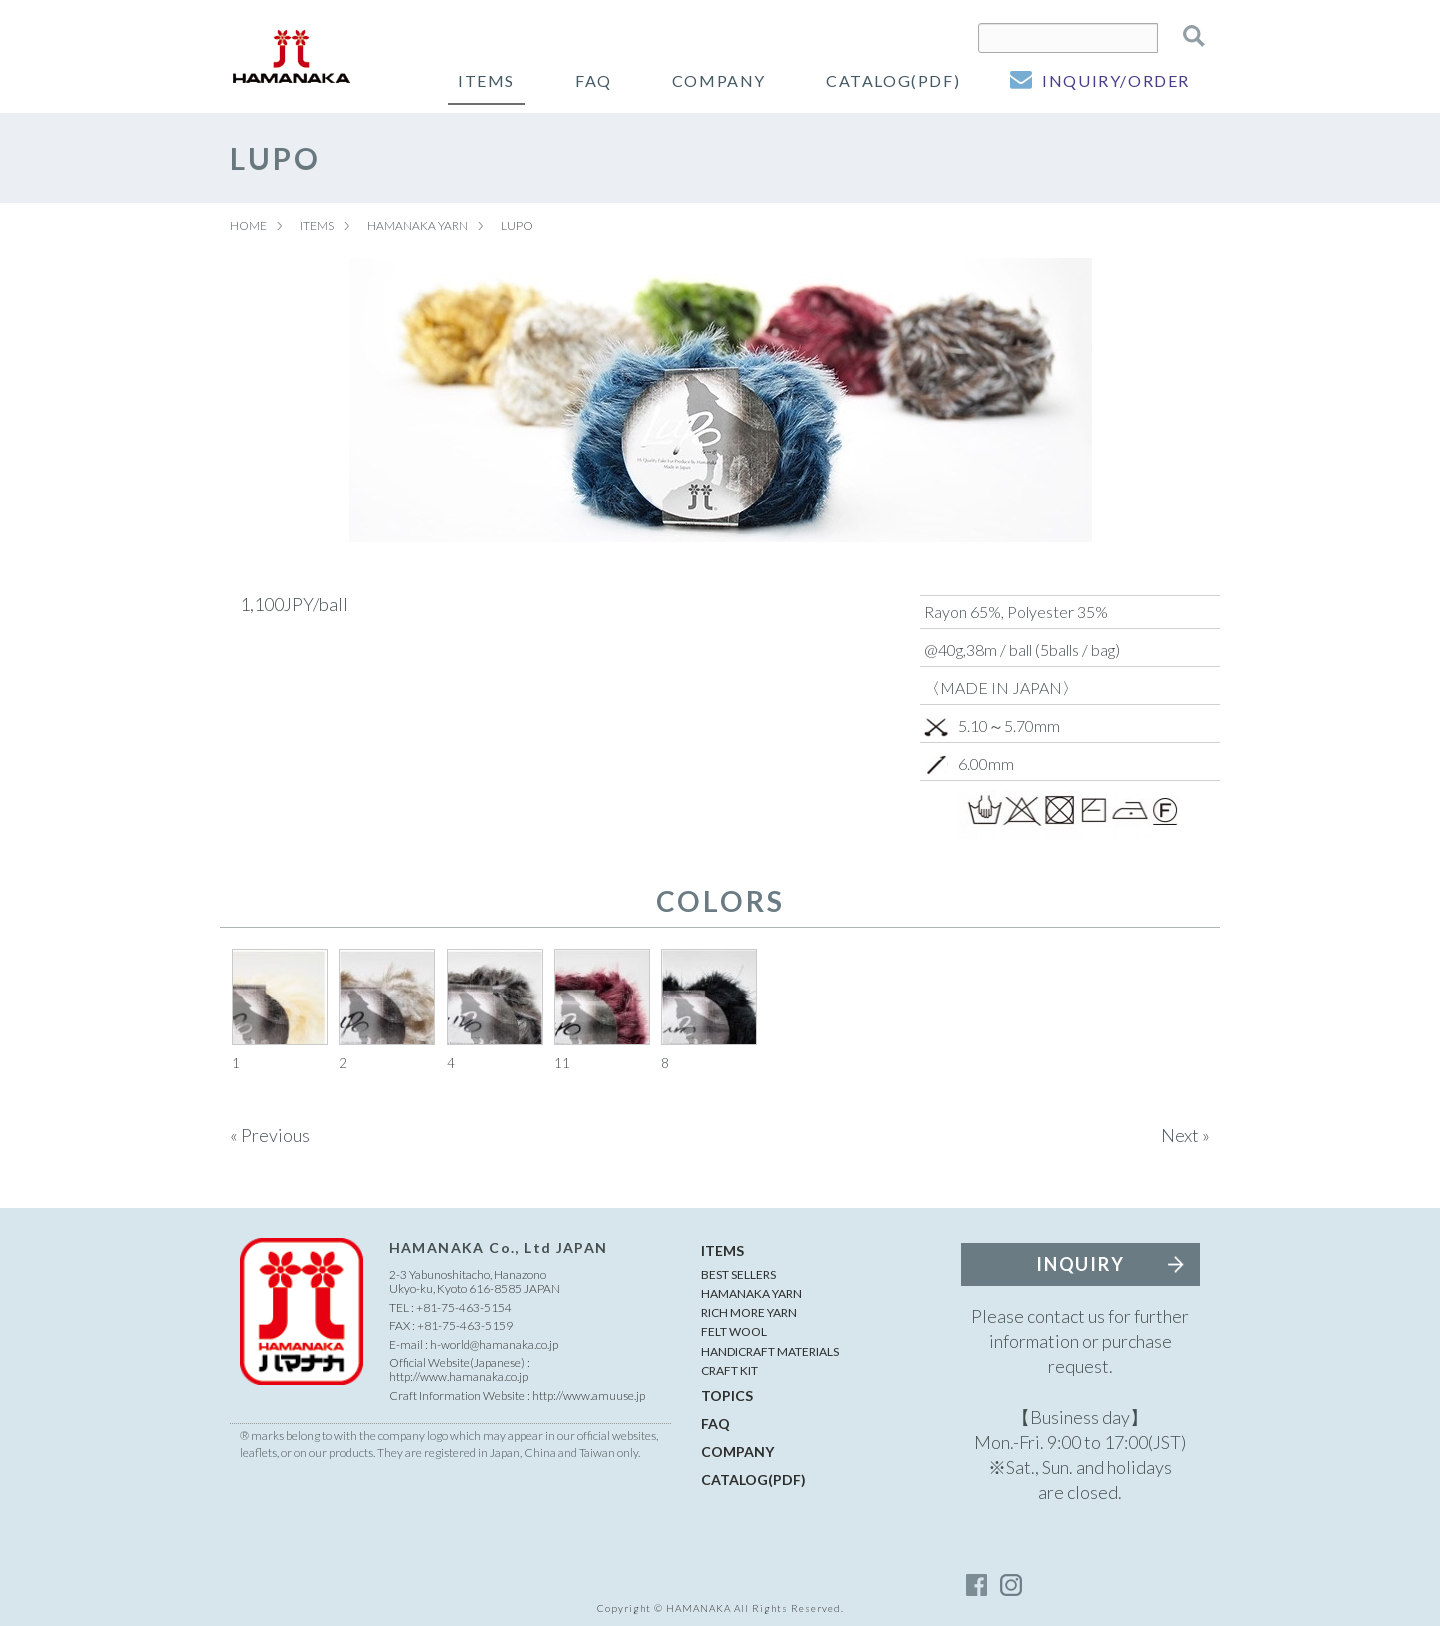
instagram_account (1010, 1585)
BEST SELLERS (738, 1274)
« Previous (270, 1135)
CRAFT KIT (729, 1370)
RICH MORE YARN (749, 1312)
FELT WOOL (734, 1331)
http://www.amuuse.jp (588, 1395)
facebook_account (977, 1585)
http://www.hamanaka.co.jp (458, 1376)
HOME (248, 225)
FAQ (593, 80)
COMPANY (719, 80)
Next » (1185, 1135)
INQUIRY (1080, 1264)
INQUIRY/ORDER (1116, 80)
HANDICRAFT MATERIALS (770, 1351)
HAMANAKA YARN (417, 225)
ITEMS (486, 80)
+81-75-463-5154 (464, 1307)
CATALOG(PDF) (893, 80)
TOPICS (727, 1395)
